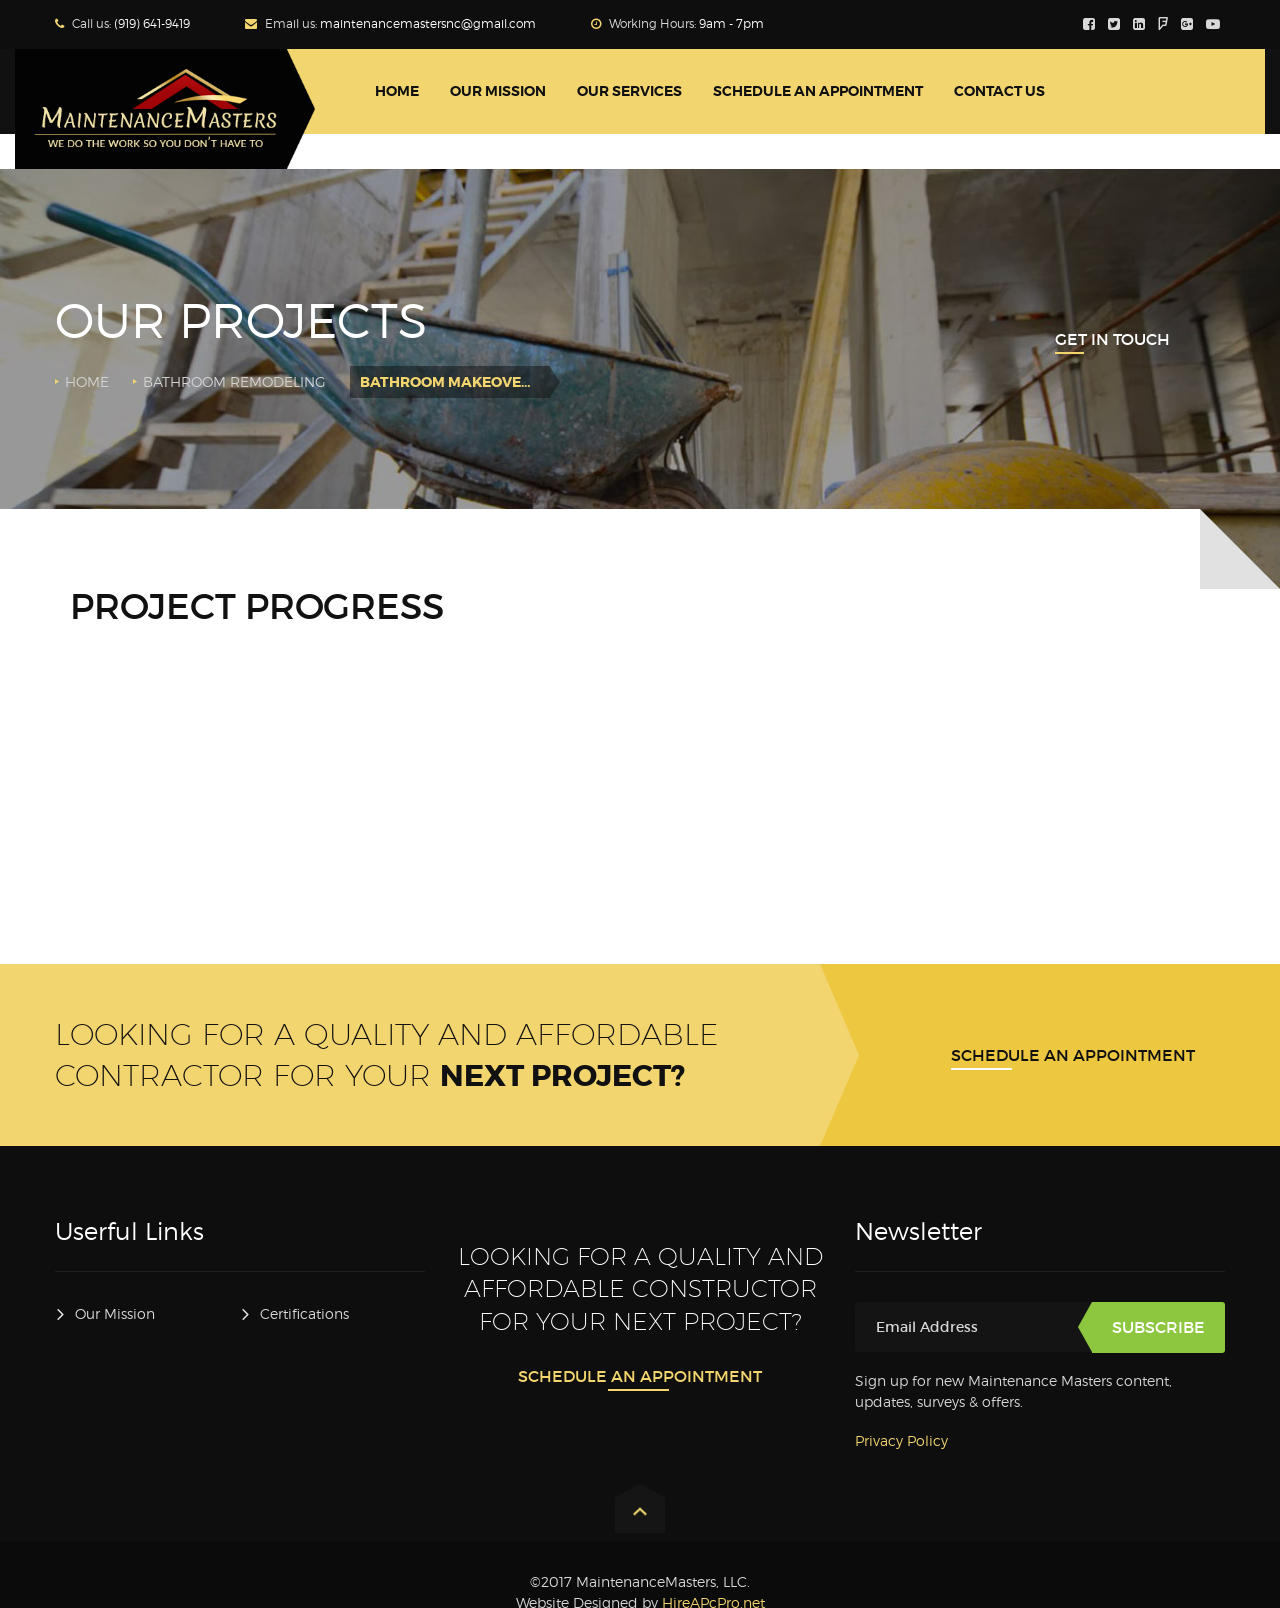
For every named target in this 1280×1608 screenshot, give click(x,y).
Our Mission (115, 1313)
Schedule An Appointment (1073, 1055)
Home (87, 381)
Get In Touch (1112, 339)
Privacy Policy (901, 1440)
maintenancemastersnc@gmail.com (428, 23)
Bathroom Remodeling (234, 381)
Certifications (304, 1313)
